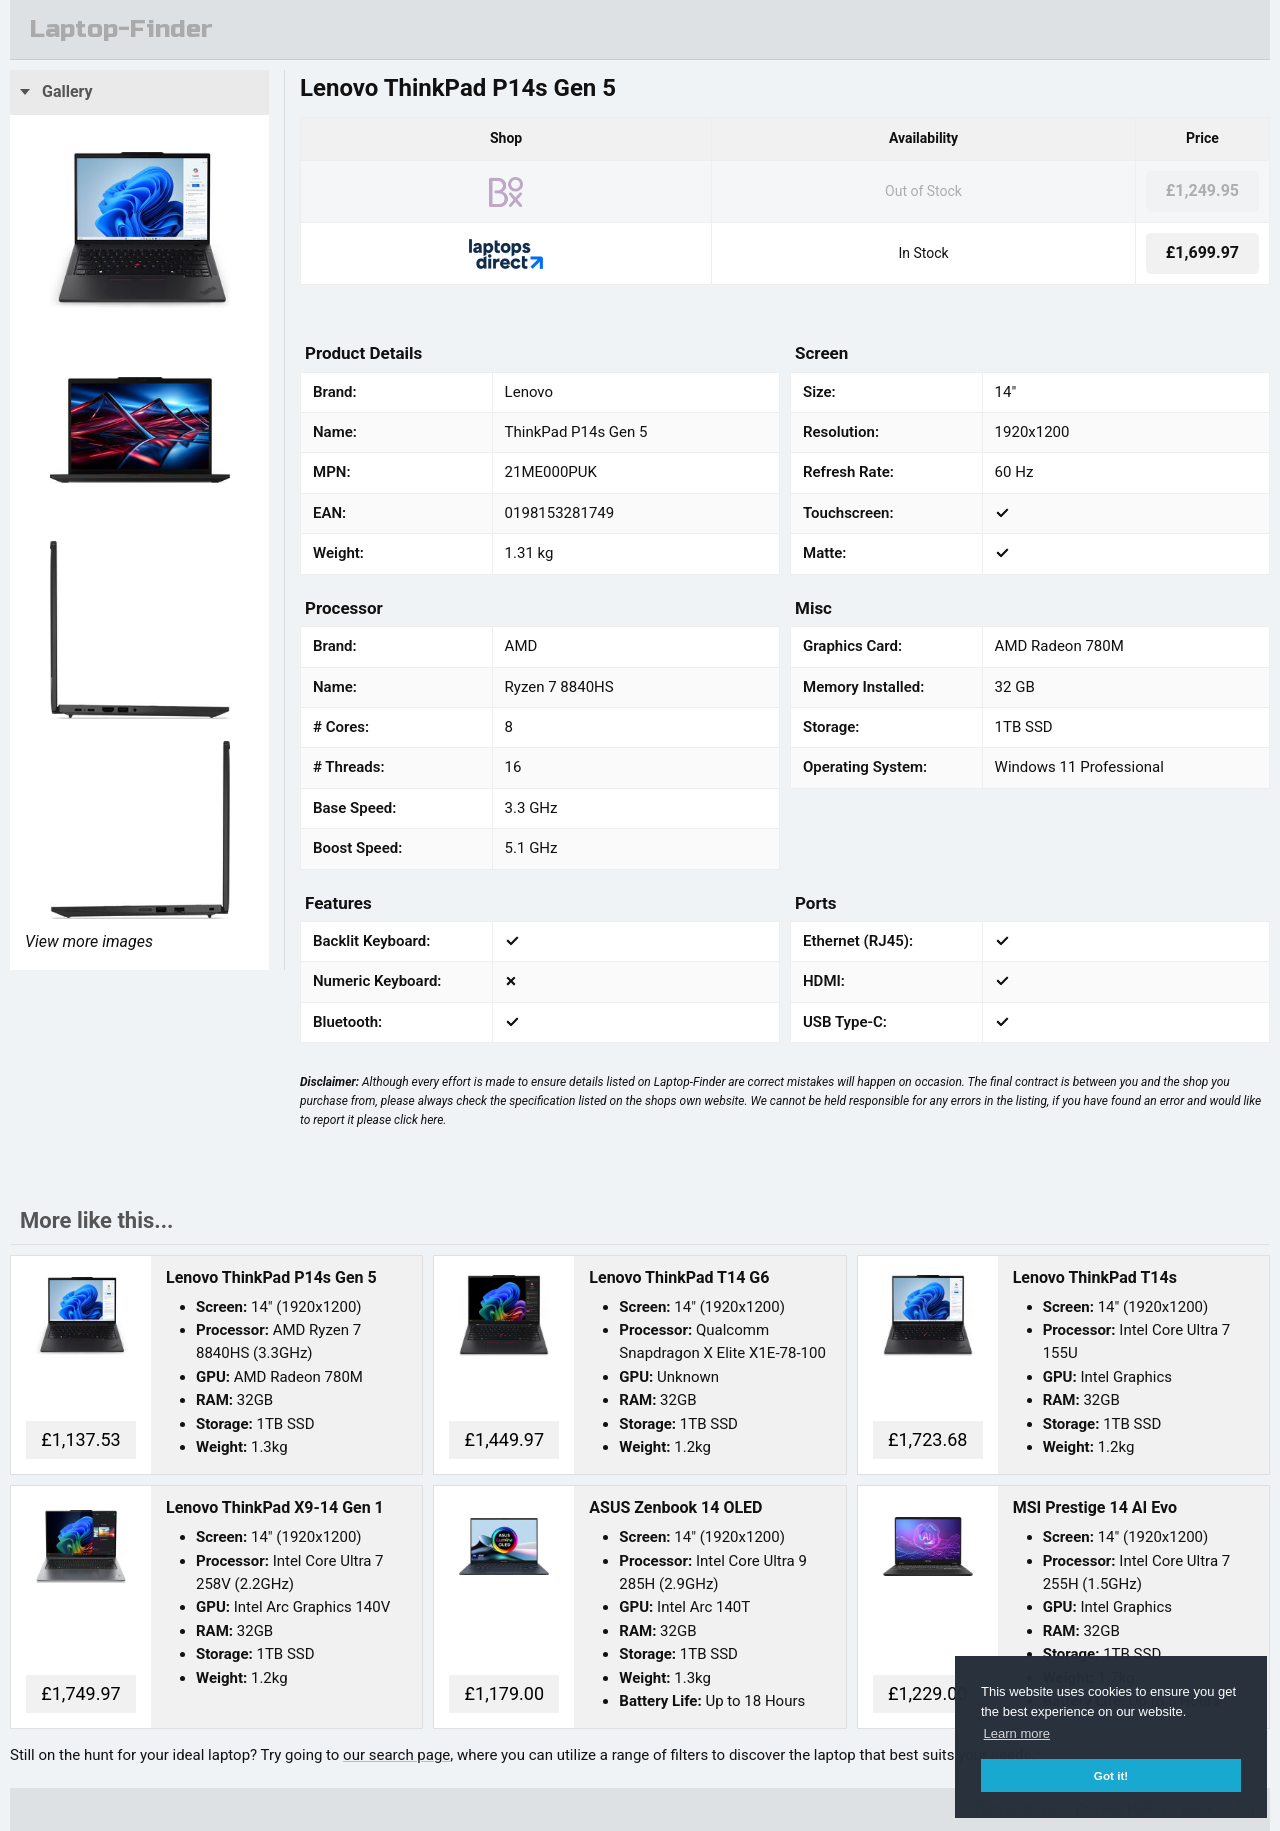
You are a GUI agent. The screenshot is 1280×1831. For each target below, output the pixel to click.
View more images (89, 941)
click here (418, 1120)
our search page (396, 1755)
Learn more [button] (1017, 1733)
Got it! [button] (1111, 1775)
